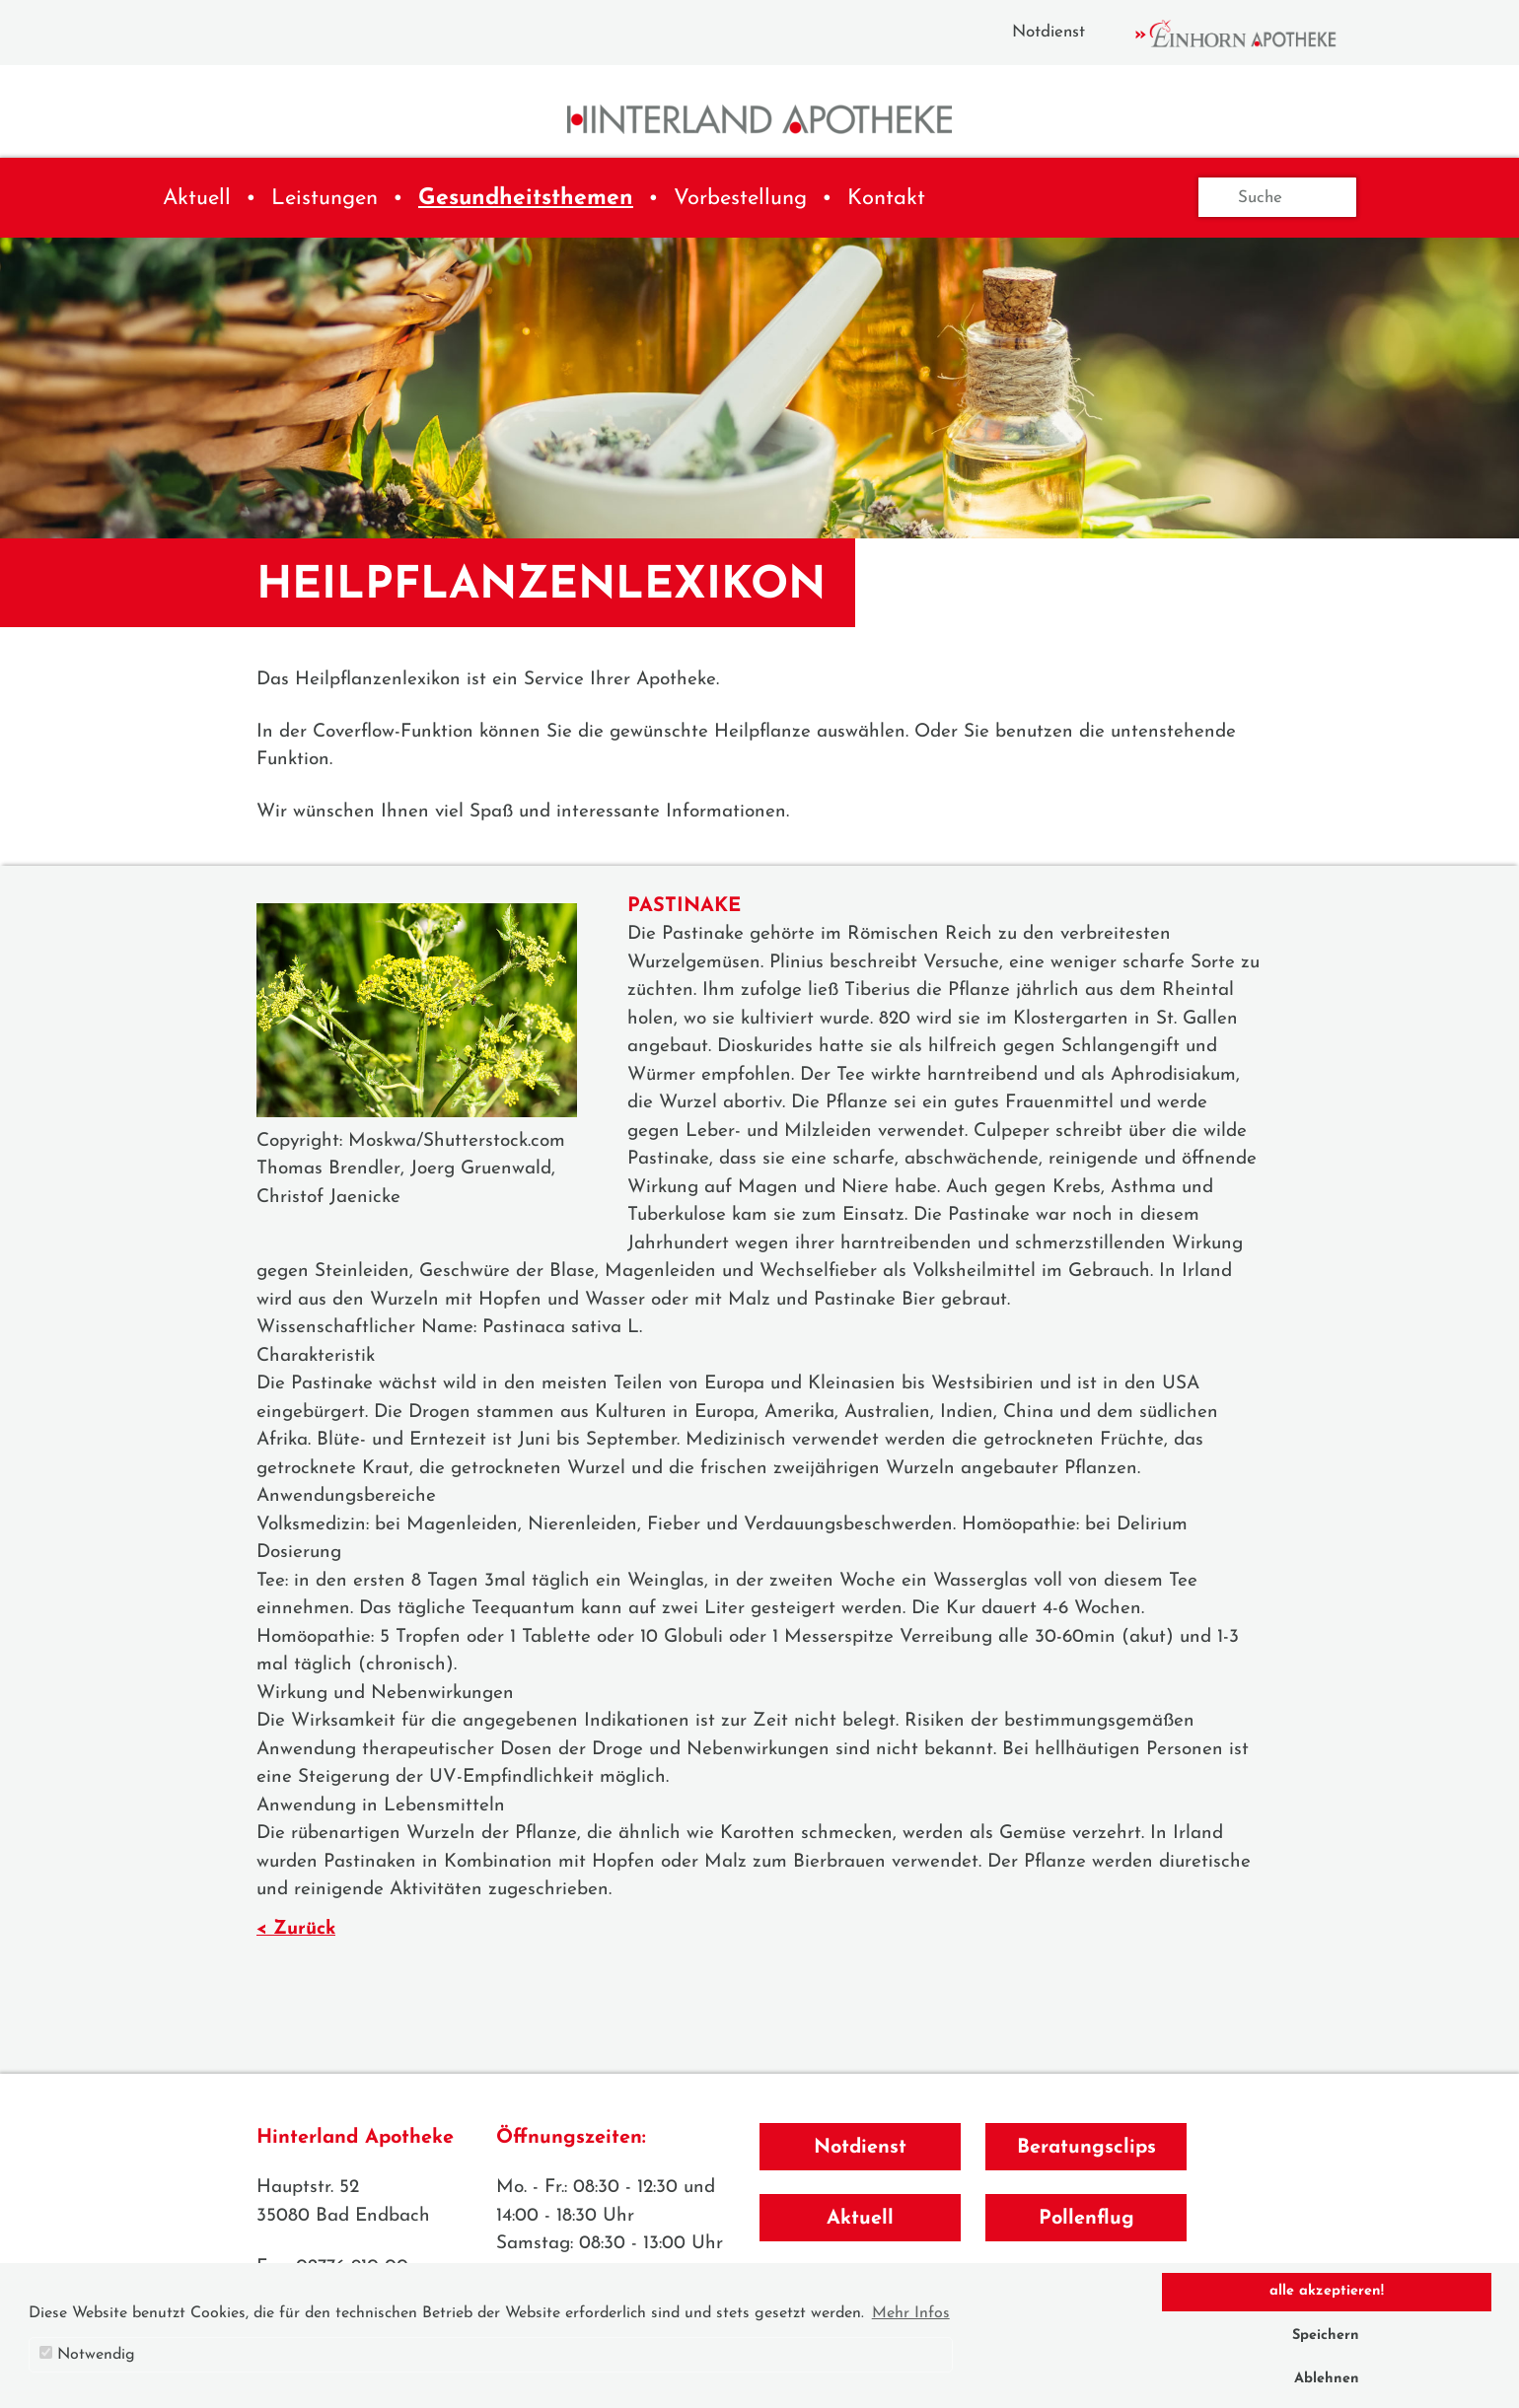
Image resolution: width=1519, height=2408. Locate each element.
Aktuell (197, 198)
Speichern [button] (1325, 2335)
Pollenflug (1086, 2219)
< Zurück (295, 1929)
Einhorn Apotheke (1252, 33)
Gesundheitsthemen (525, 198)
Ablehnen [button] (1326, 2379)
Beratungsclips (1086, 2148)
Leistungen (324, 198)
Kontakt (886, 198)
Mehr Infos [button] (911, 2313)
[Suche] (1277, 197)
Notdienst (1048, 32)
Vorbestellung (740, 198)
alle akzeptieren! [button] (1326, 2291)
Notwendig (87, 2354)
